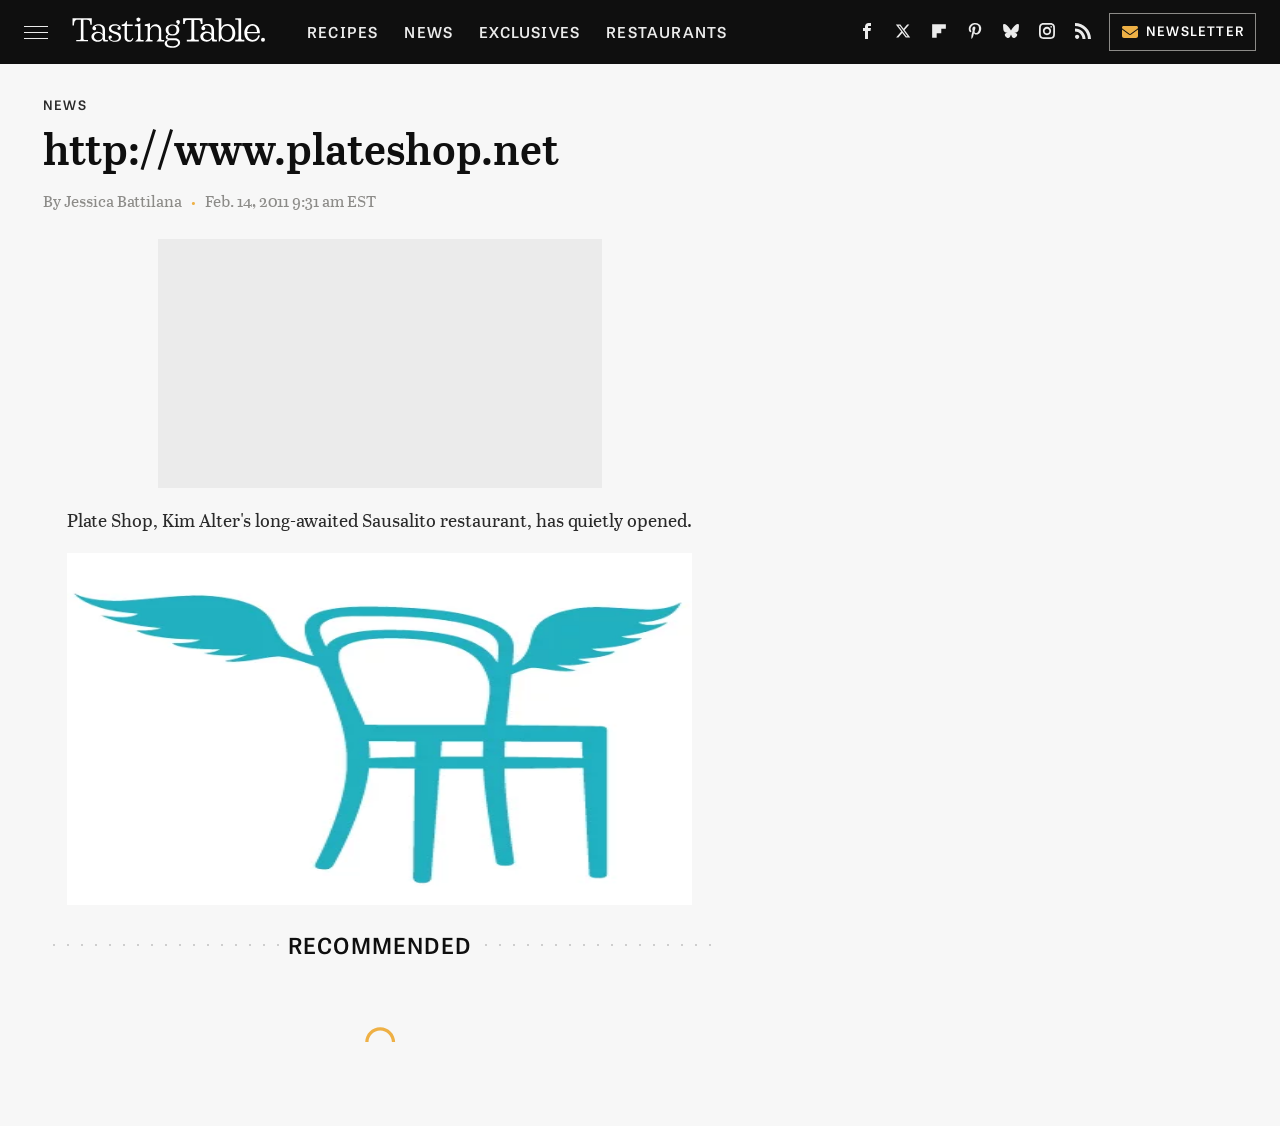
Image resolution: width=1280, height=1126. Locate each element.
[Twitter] (903, 35)
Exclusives (529, 31)
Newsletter (1182, 30)
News (428, 31)
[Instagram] (1047, 35)
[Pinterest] (975, 35)
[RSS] (1083, 35)
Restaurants (666, 31)
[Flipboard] (939, 35)
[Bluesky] (1011, 35)
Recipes (342, 31)
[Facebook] (867, 35)
